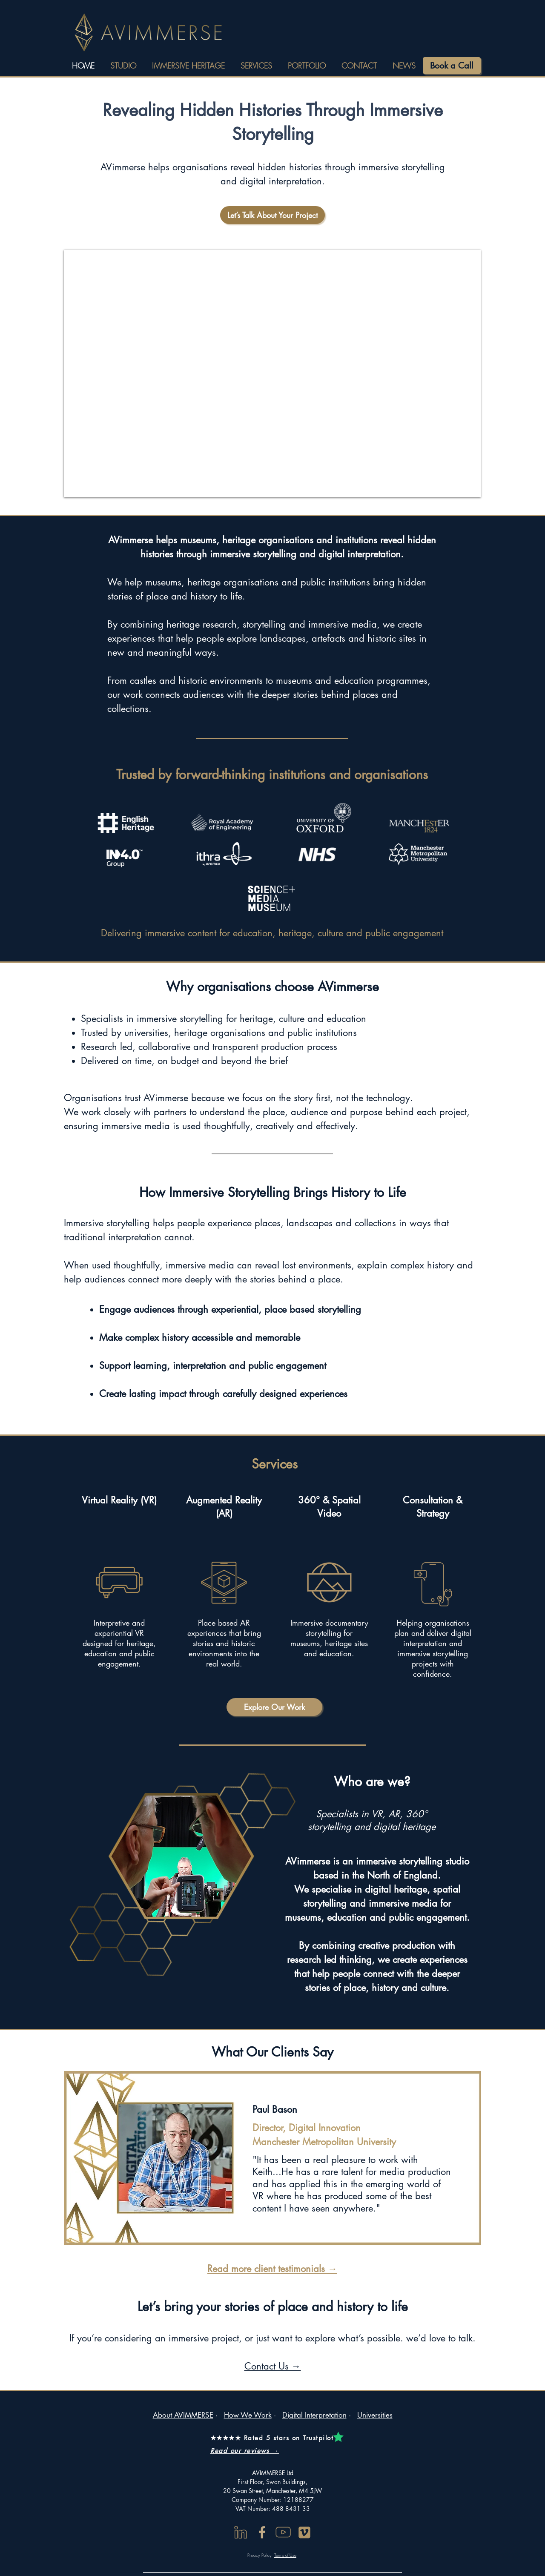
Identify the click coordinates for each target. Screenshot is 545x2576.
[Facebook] (261, 2532)
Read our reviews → (244, 2451)
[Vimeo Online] (304, 2532)
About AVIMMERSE (183, 2415)
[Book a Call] (452, 65)
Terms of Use (285, 2555)
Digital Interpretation (314, 2415)
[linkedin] (240, 2532)
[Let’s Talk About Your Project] (272, 215)
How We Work (248, 2415)
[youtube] (283, 2532)
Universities (375, 2415)
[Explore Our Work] (274, 1707)
